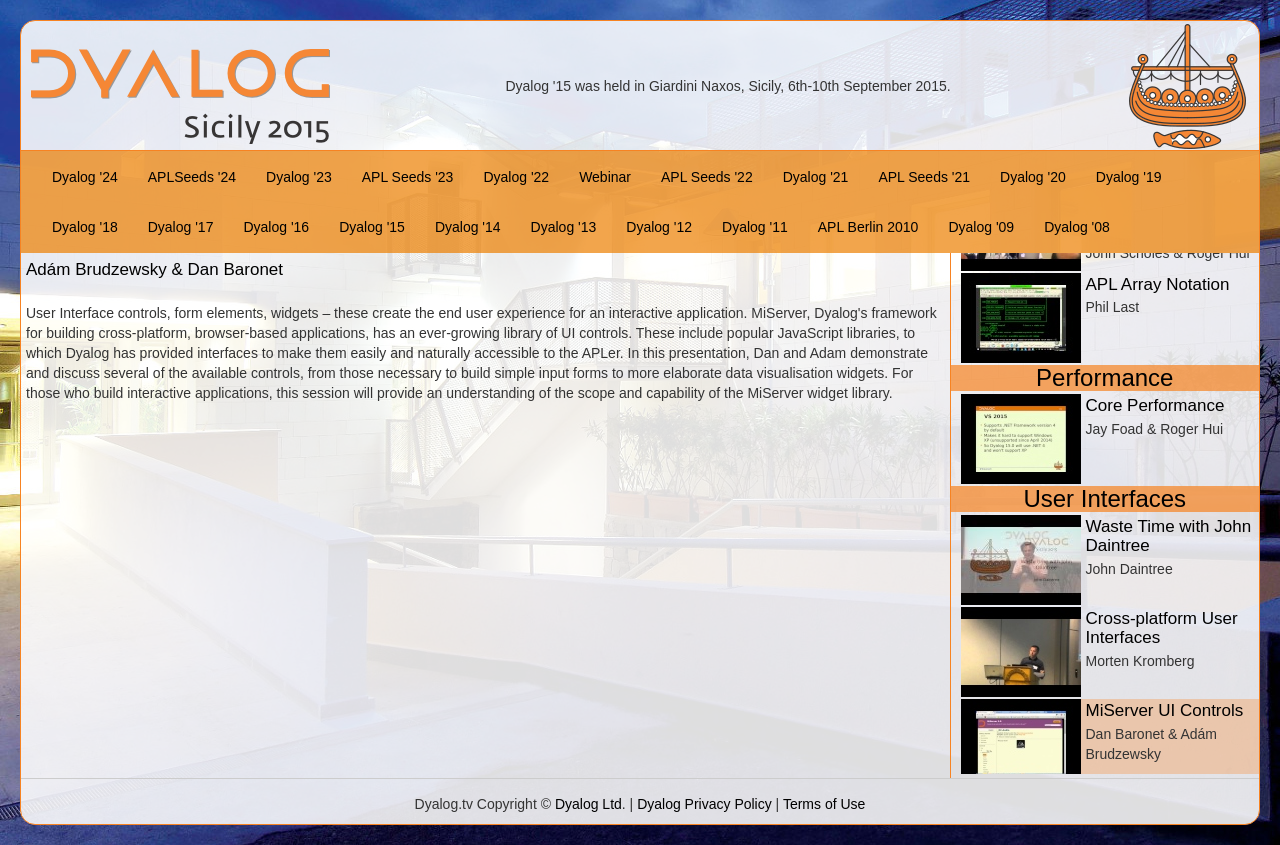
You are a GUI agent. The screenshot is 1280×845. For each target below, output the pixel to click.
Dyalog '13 (564, 227)
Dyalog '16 (276, 227)
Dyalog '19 (1129, 177)
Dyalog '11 (755, 227)
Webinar (605, 177)
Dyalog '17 (181, 227)
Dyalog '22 (516, 177)
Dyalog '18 (85, 227)
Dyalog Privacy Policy (704, 804)
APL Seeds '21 (924, 177)
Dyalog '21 (816, 177)
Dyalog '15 (372, 227)
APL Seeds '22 (707, 177)
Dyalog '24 (85, 177)
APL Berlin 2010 (868, 227)
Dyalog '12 (659, 227)
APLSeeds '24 (192, 177)
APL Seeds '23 (408, 177)
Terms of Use (824, 804)
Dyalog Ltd (588, 804)
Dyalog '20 (1033, 177)
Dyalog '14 (468, 227)
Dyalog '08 (1077, 227)
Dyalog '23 (299, 177)
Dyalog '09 (981, 227)
